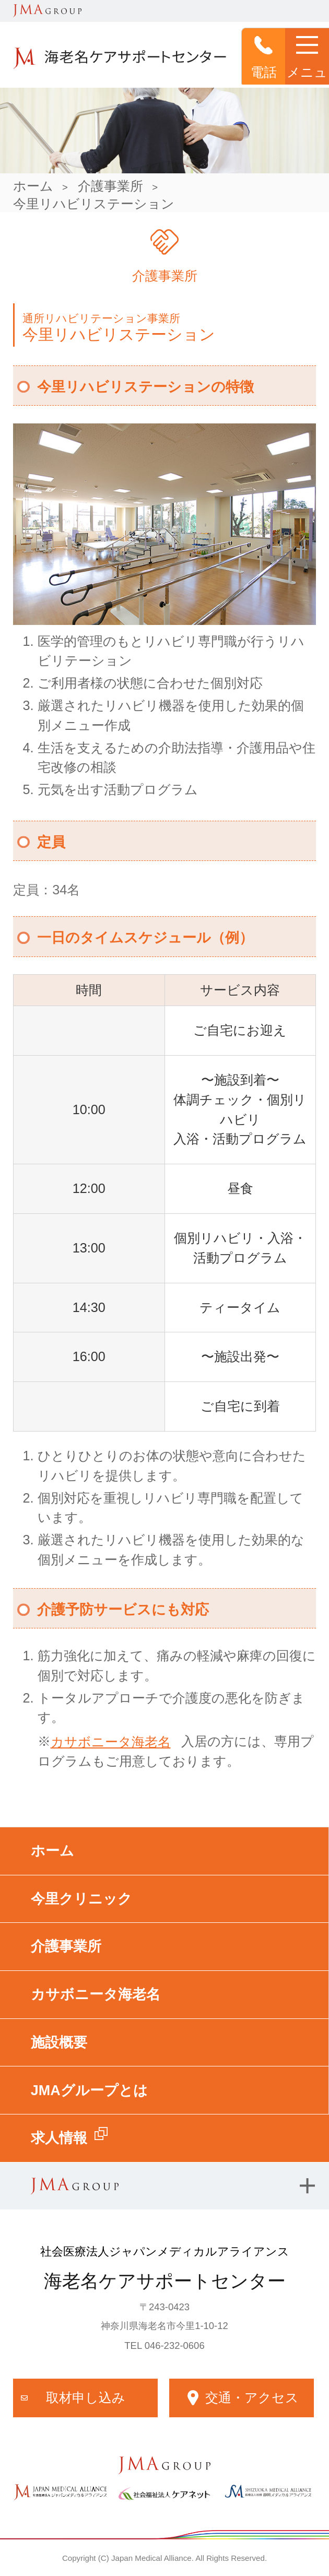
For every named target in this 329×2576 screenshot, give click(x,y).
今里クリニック (81, 1899)
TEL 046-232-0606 (164, 2345)
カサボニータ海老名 (111, 1741)
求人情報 (59, 2138)
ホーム (33, 186)
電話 (264, 57)
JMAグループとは (89, 2090)
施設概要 (59, 2042)
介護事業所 (110, 186)
